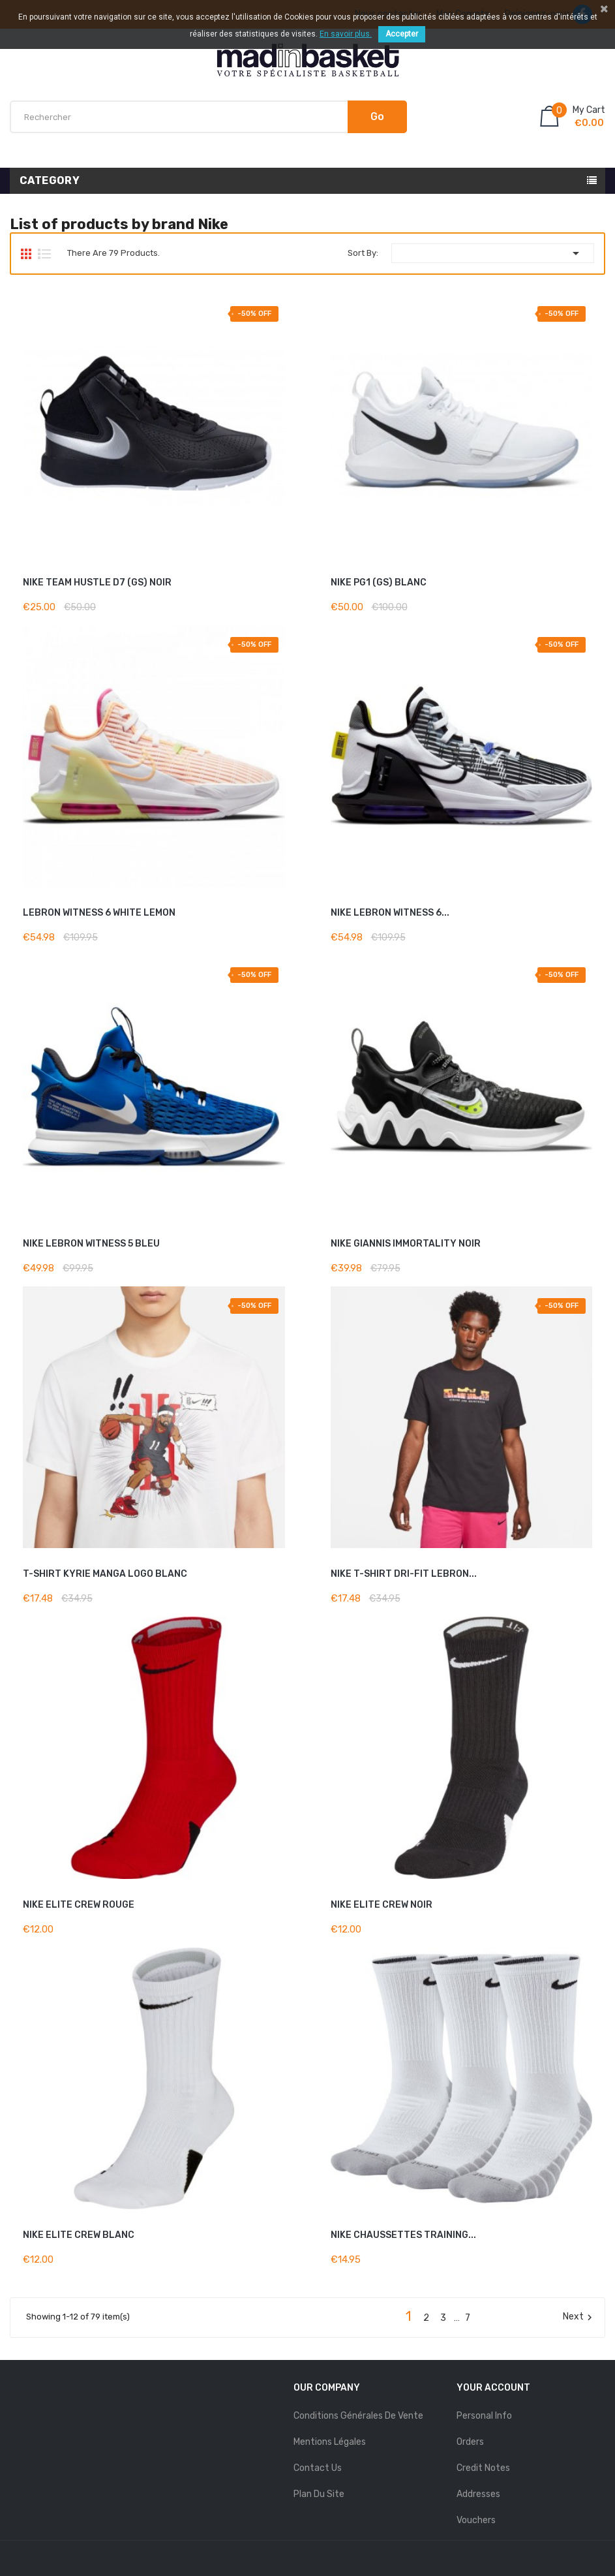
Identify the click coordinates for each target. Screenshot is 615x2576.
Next (579, 2317)
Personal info (484, 2415)
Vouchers (476, 2520)
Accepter (401, 34)
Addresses (478, 2494)
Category (50, 180)
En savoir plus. (346, 34)
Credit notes (483, 2468)
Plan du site (318, 2494)
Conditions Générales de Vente (358, 2415)
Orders (470, 2441)
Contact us (317, 2468)
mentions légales (329, 2441)
